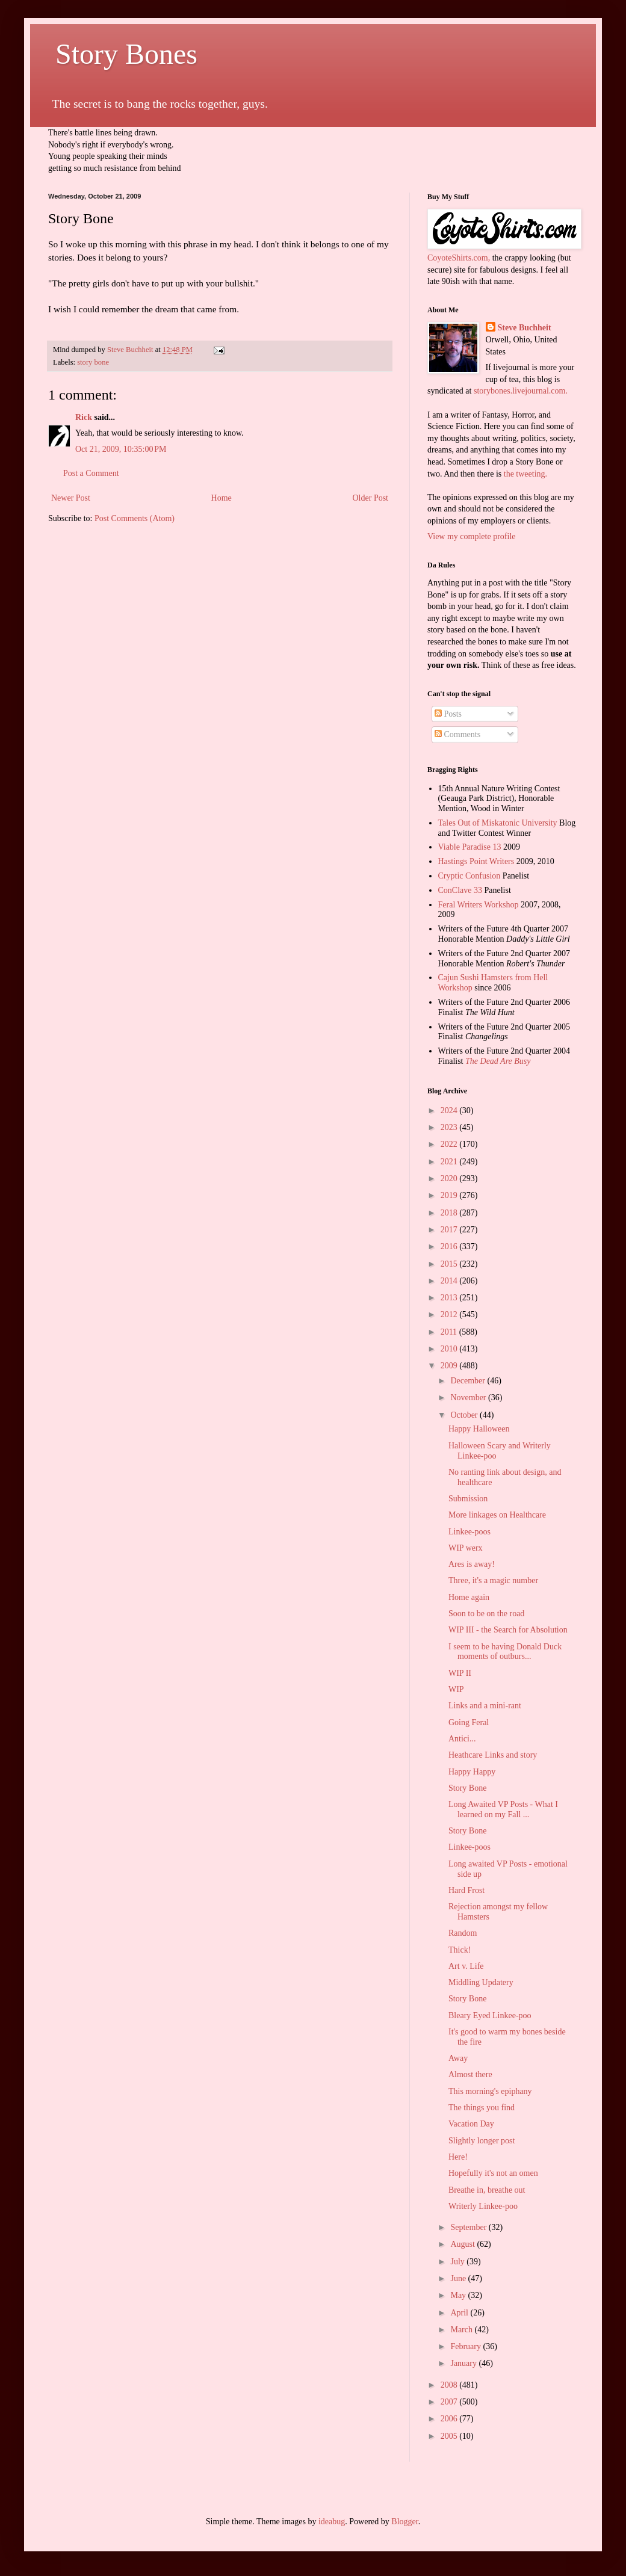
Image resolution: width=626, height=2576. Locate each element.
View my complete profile (471, 536)
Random (462, 1933)
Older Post (371, 497)
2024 (450, 1110)
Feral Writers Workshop (478, 904)
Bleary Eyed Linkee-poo (489, 2015)
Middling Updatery (480, 1982)
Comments (457, 734)
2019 (450, 1195)
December (468, 1380)
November (469, 1397)
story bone (93, 362)
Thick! (459, 1949)
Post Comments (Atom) (135, 518)
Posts (448, 713)
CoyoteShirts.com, (459, 257)
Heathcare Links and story (492, 1754)
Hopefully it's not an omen (493, 2173)
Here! (458, 2156)
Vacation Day (471, 2123)
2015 (450, 1263)
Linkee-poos (469, 1531)
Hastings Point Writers (476, 861)
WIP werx (465, 1547)
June (459, 2278)
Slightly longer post (481, 2140)
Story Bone (467, 1788)
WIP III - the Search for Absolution (508, 1629)
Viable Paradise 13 (469, 846)
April (460, 2312)
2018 (450, 1212)
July (458, 2261)
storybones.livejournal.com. (521, 390)
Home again (468, 1597)
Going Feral (468, 1722)
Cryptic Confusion (469, 875)
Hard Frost (466, 1890)
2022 (450, 1144)
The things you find (481, 2107)
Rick (83, 417)
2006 (450, 2418)
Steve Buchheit (524, 327)
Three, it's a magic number (493, 1580)
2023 (450, 1127)
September (469, 2227)
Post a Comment (91, 473)
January (464, 2363)
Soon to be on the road (486, 1613)
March (462, 2329)
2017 (450, 1229)
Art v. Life (466, 1966)
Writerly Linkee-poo (483, 2206)
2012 (450, 1314)
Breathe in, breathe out (486, 2190)
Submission (468, 1498)
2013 (450, 1297)
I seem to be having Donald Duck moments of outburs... (505, 1651)
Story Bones (122, 54)
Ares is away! (471, 1564)
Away (458, 2058)
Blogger (404, 2521)
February (466, 2346)
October (465, 1414)
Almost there (470, 2074)
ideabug (331, 2521)
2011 (450, 1331)
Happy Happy (471, 1771)
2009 (450, 1365)
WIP (456, 1689)
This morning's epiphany (490, 2091)
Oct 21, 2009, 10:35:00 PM (120, 449)
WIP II (459, 1673)
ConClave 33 (460, 890)
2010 (450, 1348)
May (459, 2295)
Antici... (462, 1738)
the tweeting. (525, 473)
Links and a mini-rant (484, 1705)
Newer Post (70, 497)
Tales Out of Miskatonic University (497, 822)
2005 (450, 2436)
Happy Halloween (478, 1428)
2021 (450, 1161)
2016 (450, 1246)
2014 (450, 1280)
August (463, 2244)
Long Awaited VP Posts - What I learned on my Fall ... (503, 1809)
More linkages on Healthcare (497, 1514)
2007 (450, 2401)
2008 (450, 2384)
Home (221, 497)
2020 (450, 1178)
